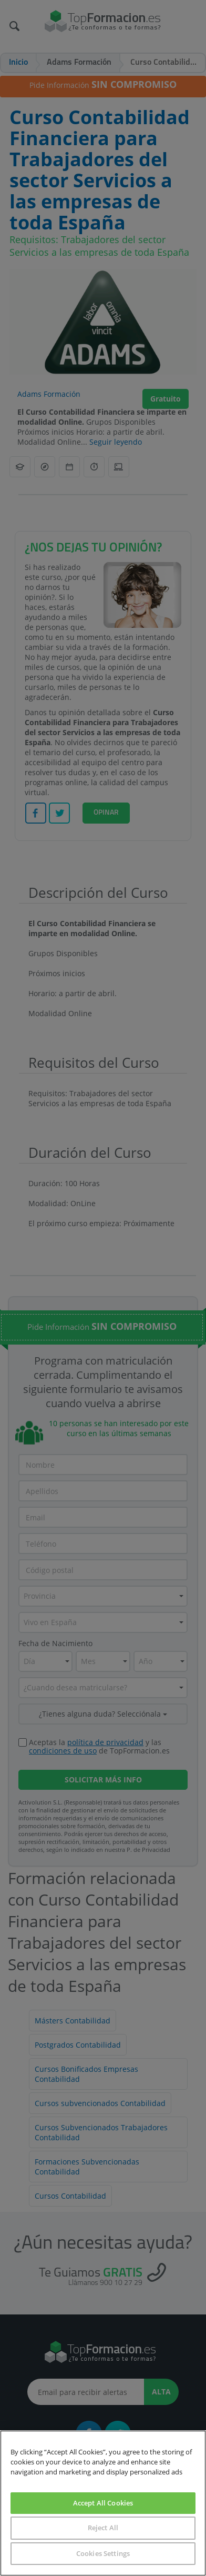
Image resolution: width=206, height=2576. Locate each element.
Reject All (103, 2527)
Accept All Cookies (103, 2503)
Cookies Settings (103, 2553)
